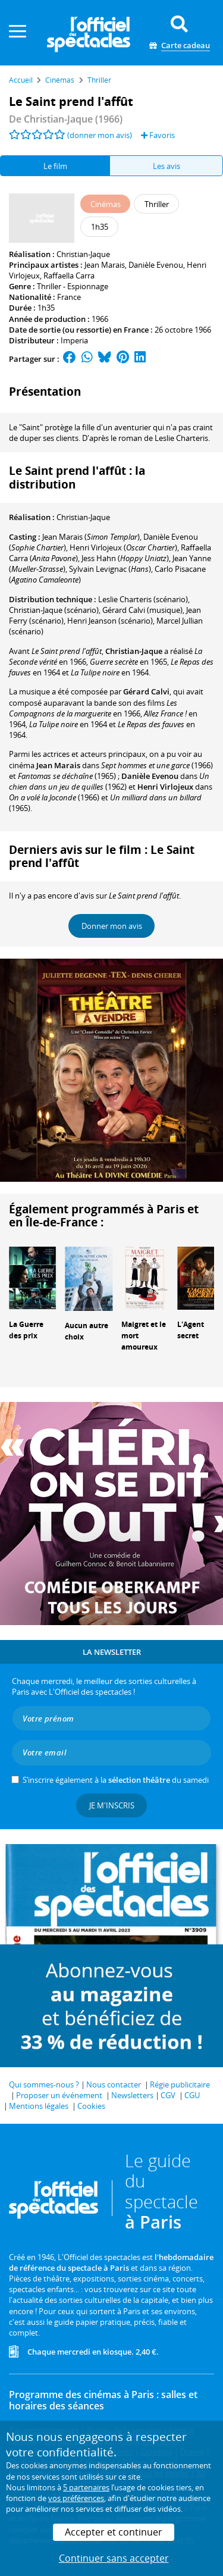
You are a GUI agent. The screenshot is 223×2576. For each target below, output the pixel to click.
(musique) (142, 610)
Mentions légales (38, 2106)
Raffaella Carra (69, 275)
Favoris (158, 135)
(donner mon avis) (99, 135)
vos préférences (76, 2498)
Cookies (91, 2106)
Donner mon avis (111, 926)
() (91, 536)
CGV (168, 2095)
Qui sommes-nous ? (44, 2084)
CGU (192, 2095)
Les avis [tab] (166, 166)
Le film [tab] (55, 166)
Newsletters (132, 2095)
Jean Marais (104, 264)
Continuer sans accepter (114, 2558)
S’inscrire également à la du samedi (116, 1779)
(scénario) (54, 610)
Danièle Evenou (155, 264)
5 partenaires (86, 2487)
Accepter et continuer (113, 2532)
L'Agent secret (190, 1330)
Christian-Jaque (83, 254)
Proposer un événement (59, 2095)
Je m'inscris (111, 1805)
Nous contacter (113, 2084)
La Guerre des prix (26, 1330)
